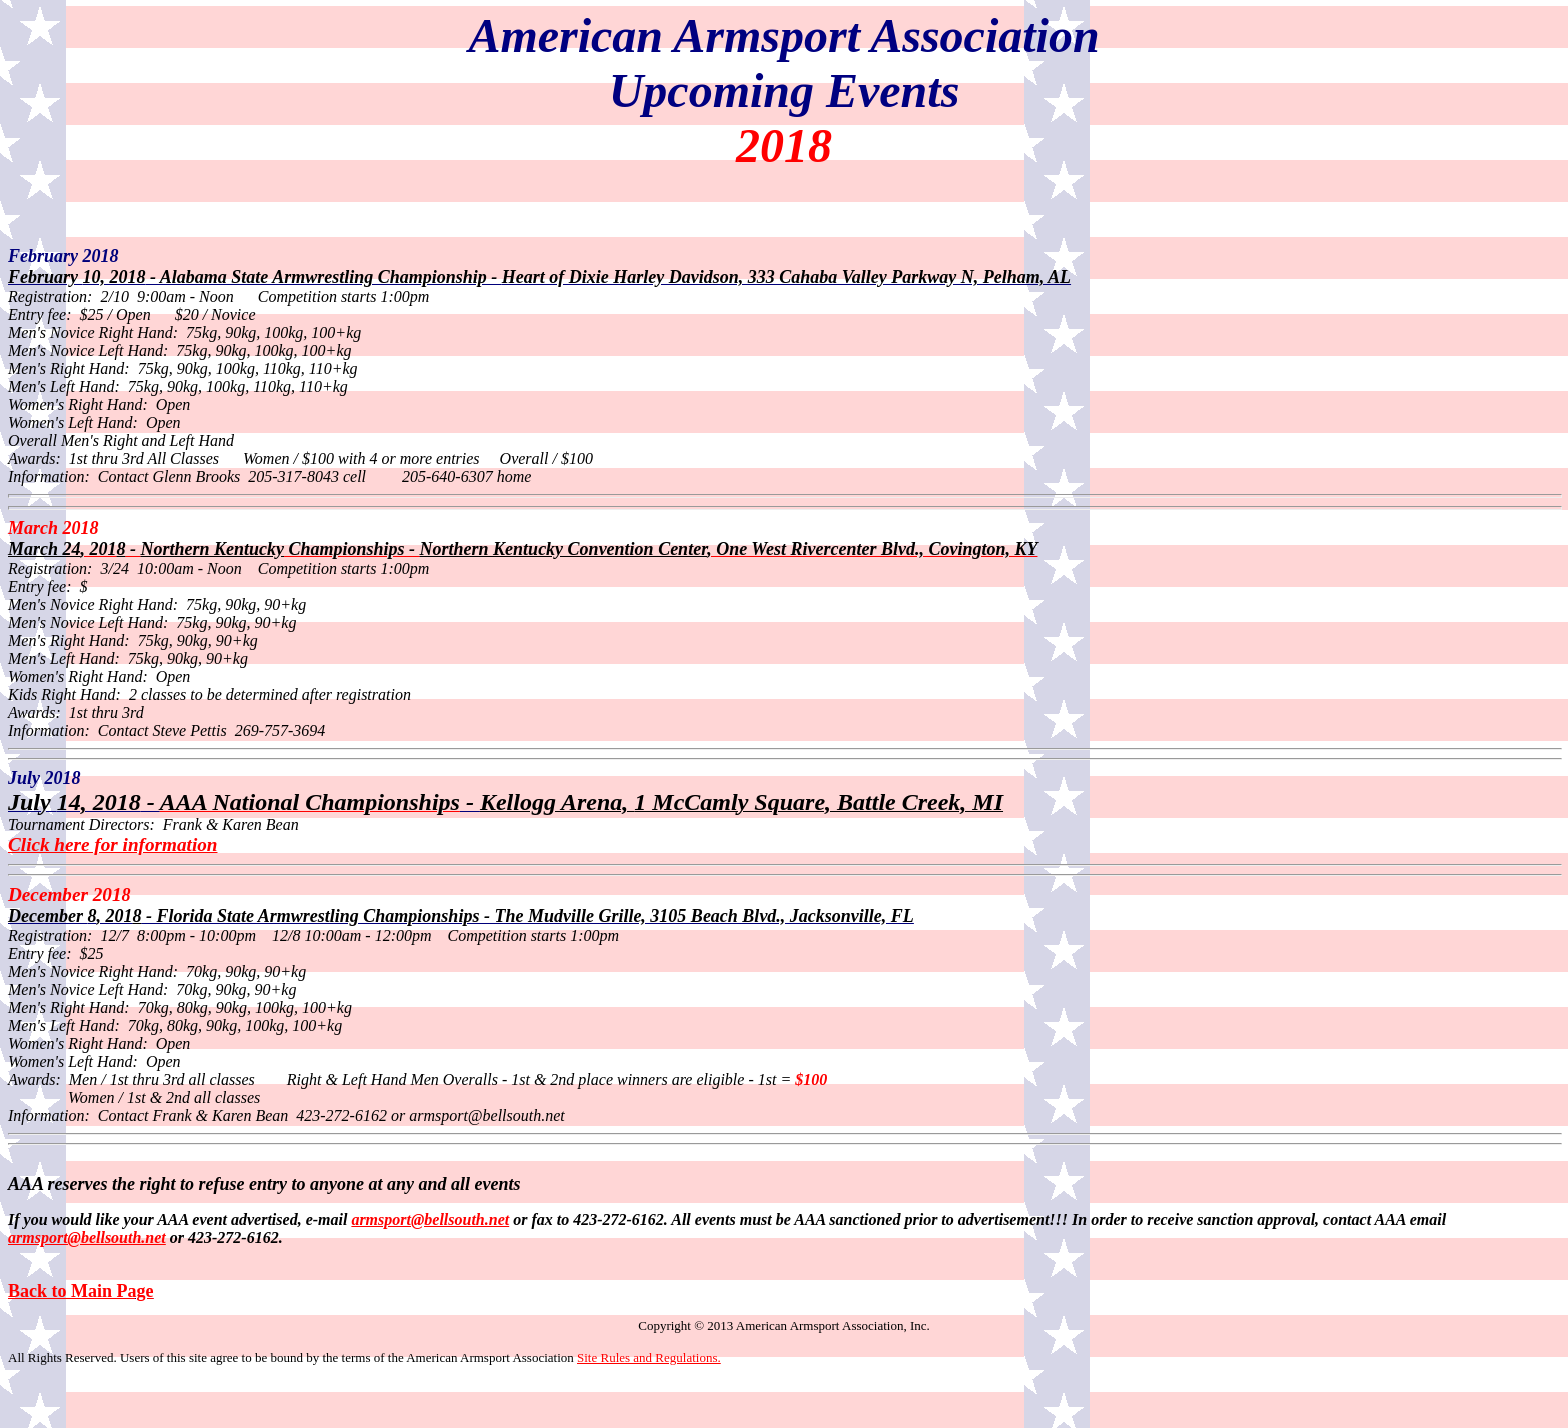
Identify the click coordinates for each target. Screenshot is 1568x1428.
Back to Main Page (81, 1291)
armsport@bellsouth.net (87, 1237)
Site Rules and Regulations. (649, 1357)
